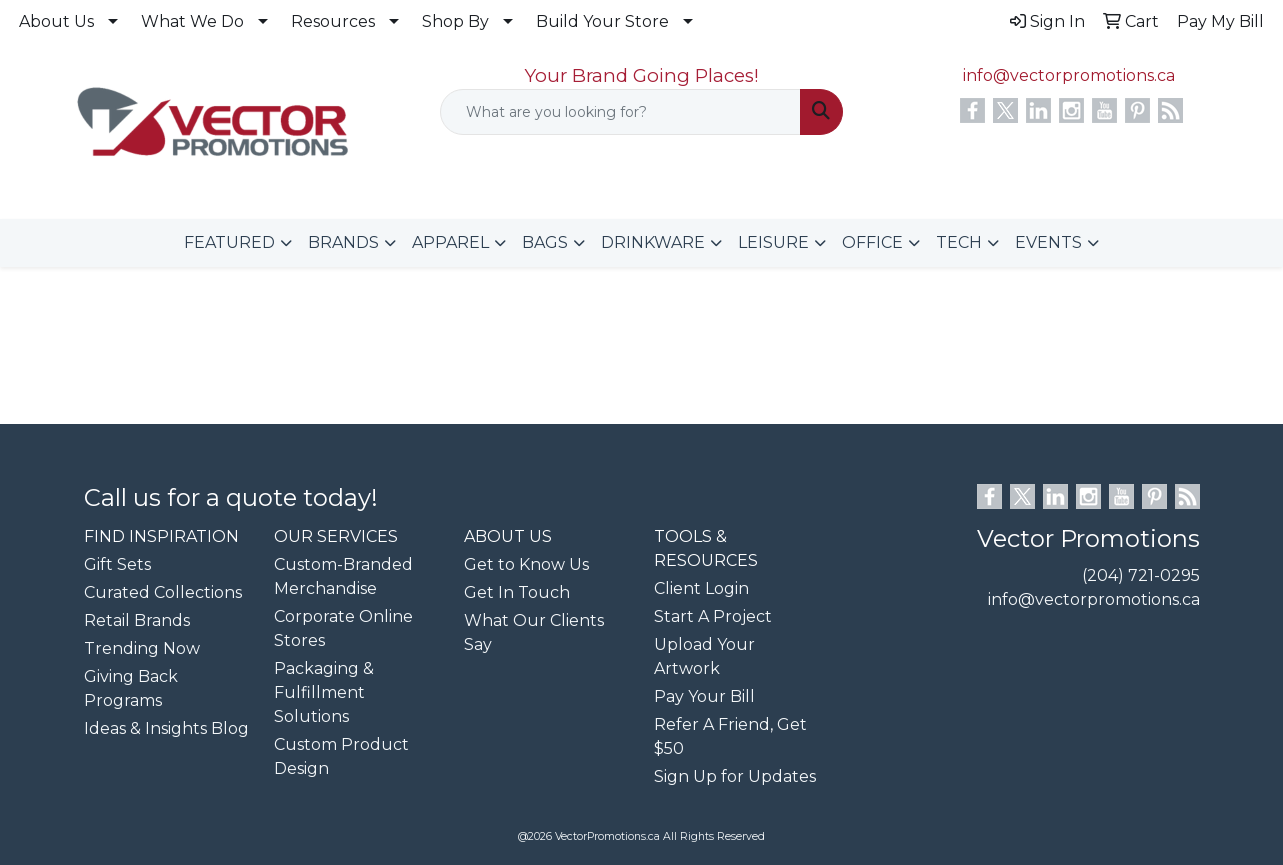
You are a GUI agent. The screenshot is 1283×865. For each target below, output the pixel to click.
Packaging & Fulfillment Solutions (324, 692)
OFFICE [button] (872, 242)
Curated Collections (163, 592)
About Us (56, 21)
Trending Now (142, 648)
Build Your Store (602, 21)
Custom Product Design (341, 756)
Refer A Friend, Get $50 (730, 736)
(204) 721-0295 (1141, 575)
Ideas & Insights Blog (166, 728)
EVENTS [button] (1048, 242)
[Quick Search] (621, 112)
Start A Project (713, 616)
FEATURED (229, 242)
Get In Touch (517, 592)
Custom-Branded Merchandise (343, 576)
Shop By (455, 21)
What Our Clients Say (534, 632)
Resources (333, 21)
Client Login (701, 588)
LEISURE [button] (773, 242)
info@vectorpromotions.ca (1069, 75)
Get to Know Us (526, 564)
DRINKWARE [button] (653, 242)
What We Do (192, 21)
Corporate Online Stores (343, 628)
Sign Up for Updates (735, 776)
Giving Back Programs (131, 688)
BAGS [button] (545, 242)
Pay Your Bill (704, 696)
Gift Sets (117, 564)
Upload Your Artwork (704, 656)
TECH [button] (959, 242)
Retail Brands (137, 620)
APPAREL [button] (450, 242)
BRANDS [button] (343, 242)
